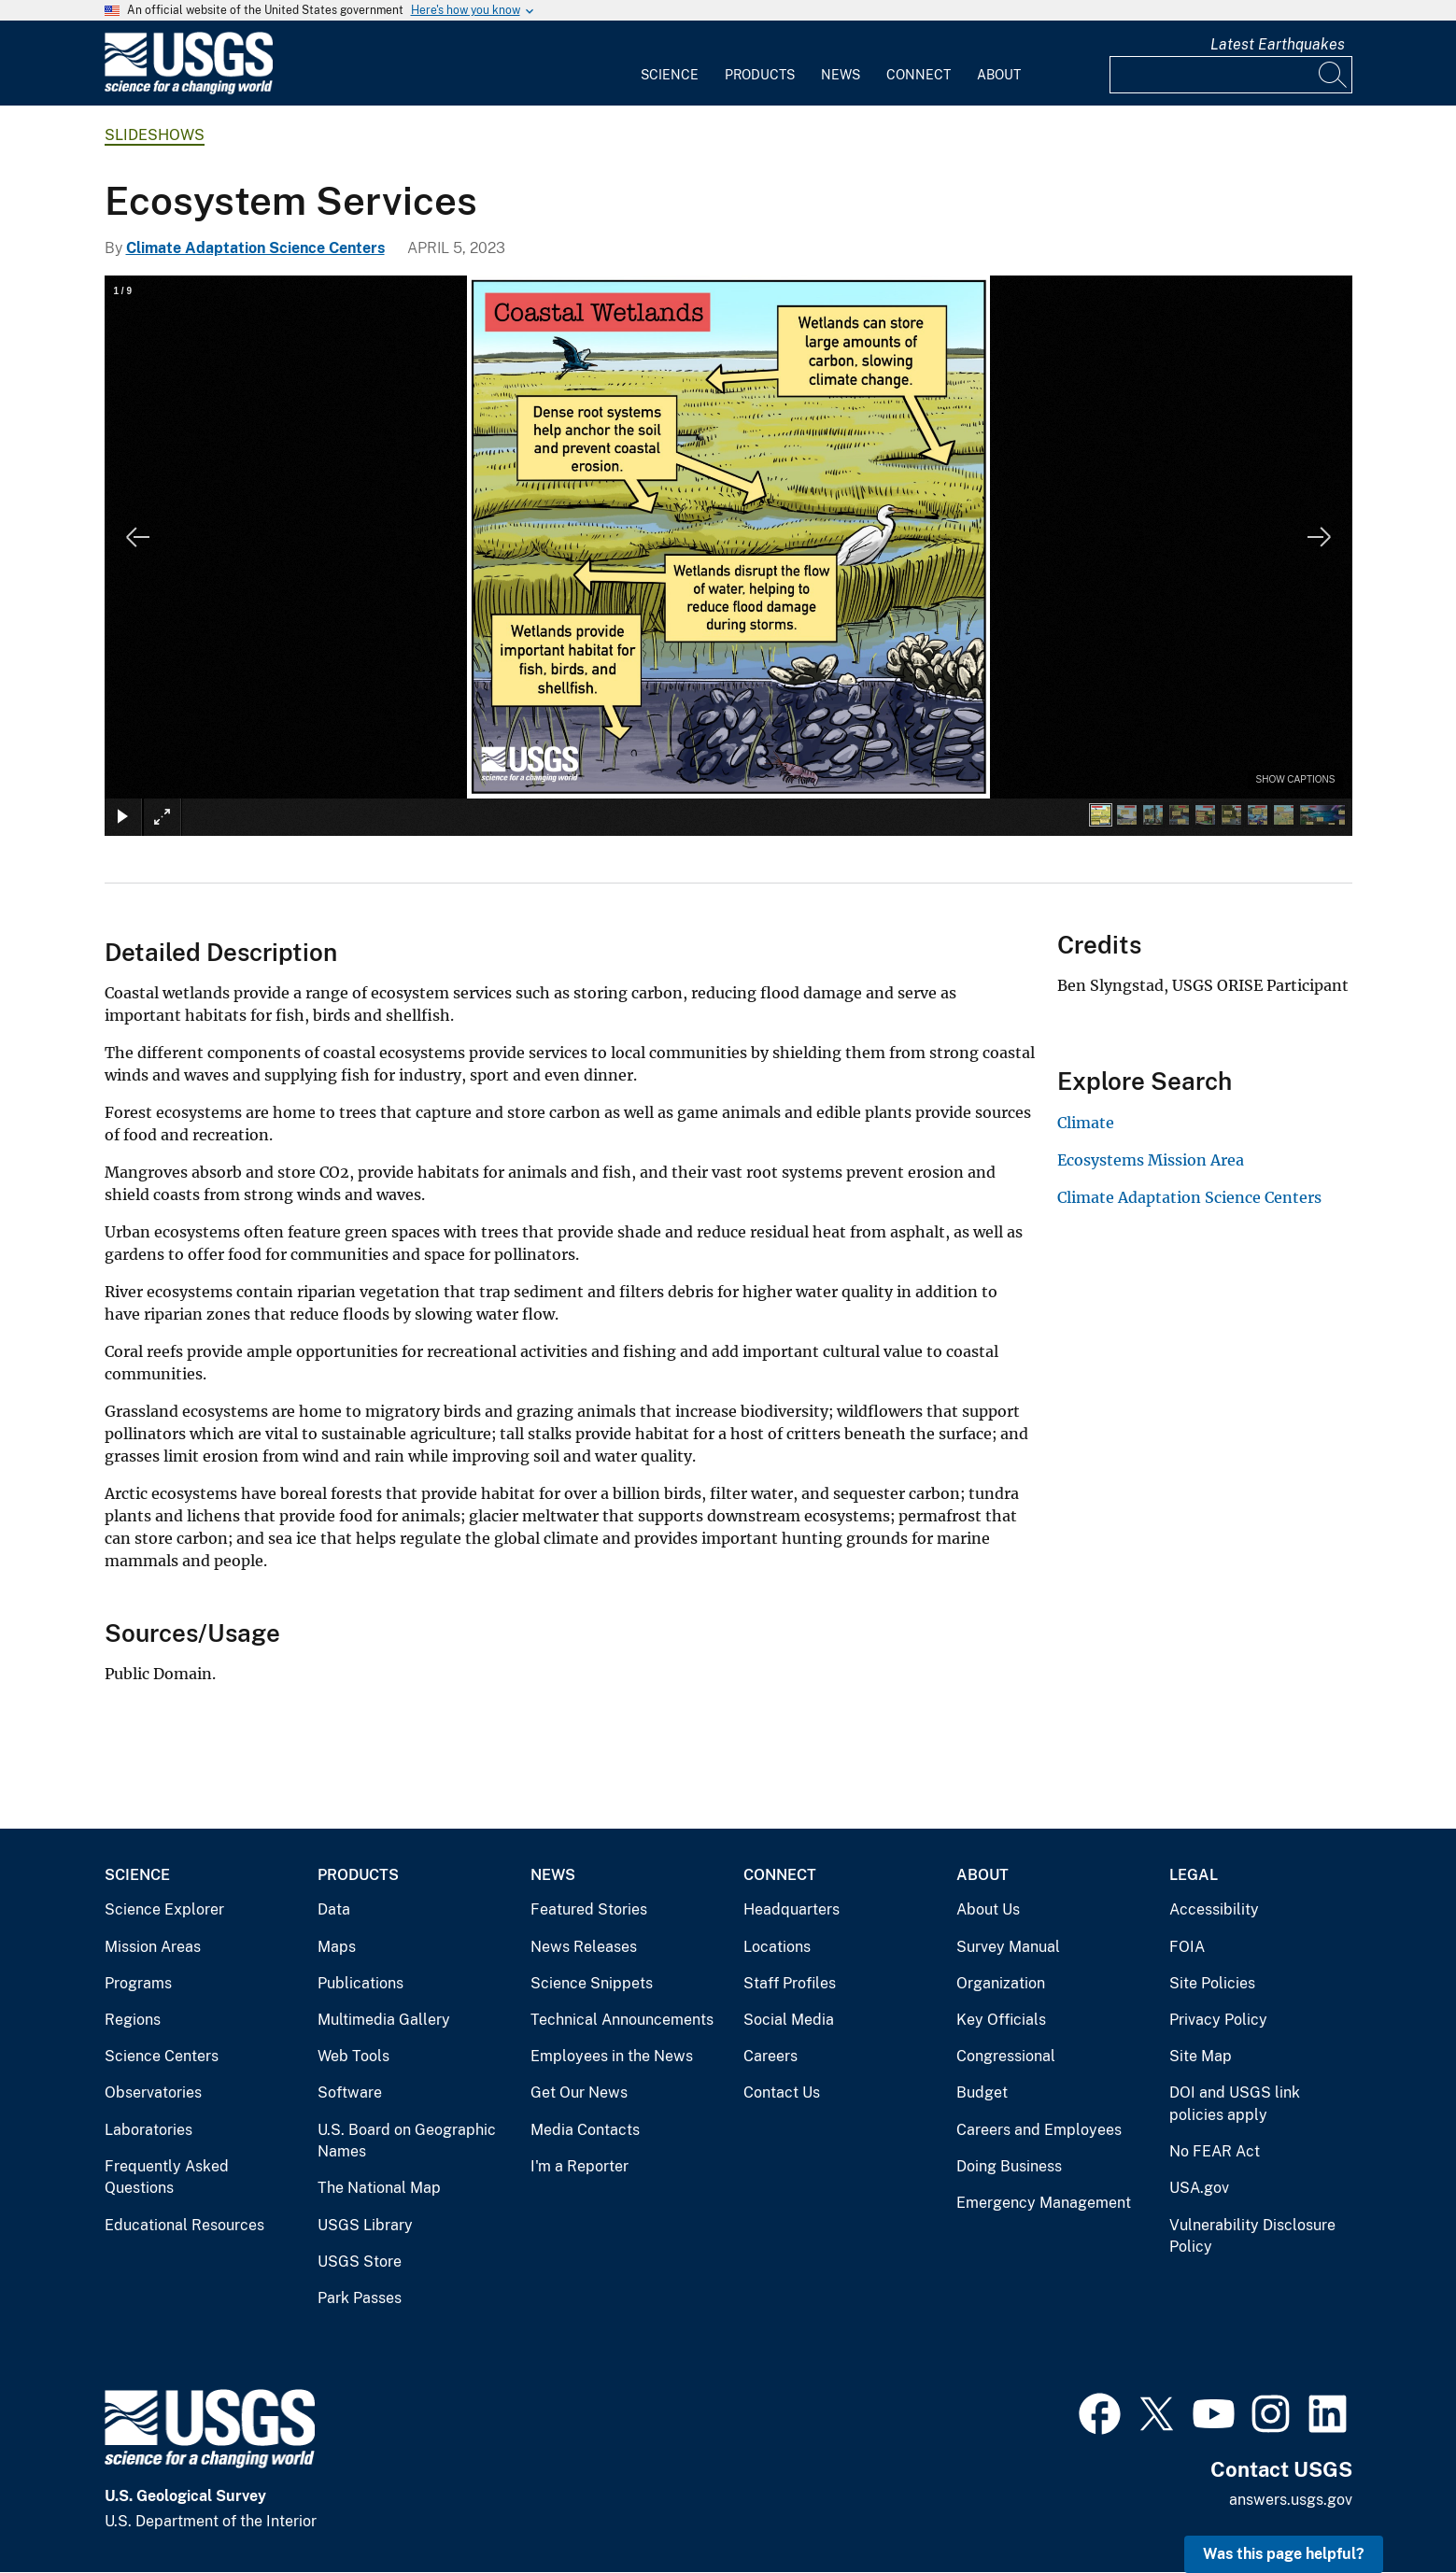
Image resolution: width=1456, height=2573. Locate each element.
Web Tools (353, 2056)
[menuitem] (670, 63)
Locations (777, 1947)
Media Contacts (585, 2130)
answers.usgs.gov (1290, 2500)
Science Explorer (164, 1909)
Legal (1193, 1875)
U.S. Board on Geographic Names (407, 2141)
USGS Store (360, 2261)
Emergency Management (1043, 2203)
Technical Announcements (622, 2020)
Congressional (1005, 2056)
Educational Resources (184, 2225)
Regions (133, 2020)
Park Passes (360, 2298)
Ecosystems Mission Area (1150, 1160)
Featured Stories (588, 1909)
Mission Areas (153, 1947)
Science (670, 74)
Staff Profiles (789, 1983)
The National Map (379, 2188)
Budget (982, 2092)
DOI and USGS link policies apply (1234, 2104)
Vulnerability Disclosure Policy (1252, 2236)
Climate (1085, 1122)
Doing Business (1009, 2166)
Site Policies (1212, 1983)
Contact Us (781, 2092)
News (840, 74)
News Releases (583, 1947)
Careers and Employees (1039, 2130)
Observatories (153, 2092)
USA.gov (1199, 2188)
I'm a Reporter (579, 2166)
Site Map (1200, 2056)
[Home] (189, 90)
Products (760, 74)
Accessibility (1214, 1909)
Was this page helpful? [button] (1283, 2554)
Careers (770, 2056)
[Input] (1231, 74)
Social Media (788, 2020)
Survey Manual (1008, 1947)
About (999, 74)
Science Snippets (591, 1983)
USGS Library (365, 2225)
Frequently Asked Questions (167, 2177)
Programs (138, 1983)
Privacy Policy (1218, 2020)
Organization (1000, 1983)
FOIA (1187, 1947)
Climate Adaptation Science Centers (255, 248)
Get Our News (579, 2092)
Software (350, 2092)
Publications (360, 1983)
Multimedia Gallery (384, 2020)
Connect (918, 74)
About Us (988, 1909)
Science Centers (162, 2056)
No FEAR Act (1214, 2151)
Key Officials (1001, 2020)
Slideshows (155, 135)
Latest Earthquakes (1277, 44)
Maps (337, 1947)
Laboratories (148, 2130)
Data (334, 1909)
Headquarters (791, 1909)
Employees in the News (611, 2056)
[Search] (1333, 74)
